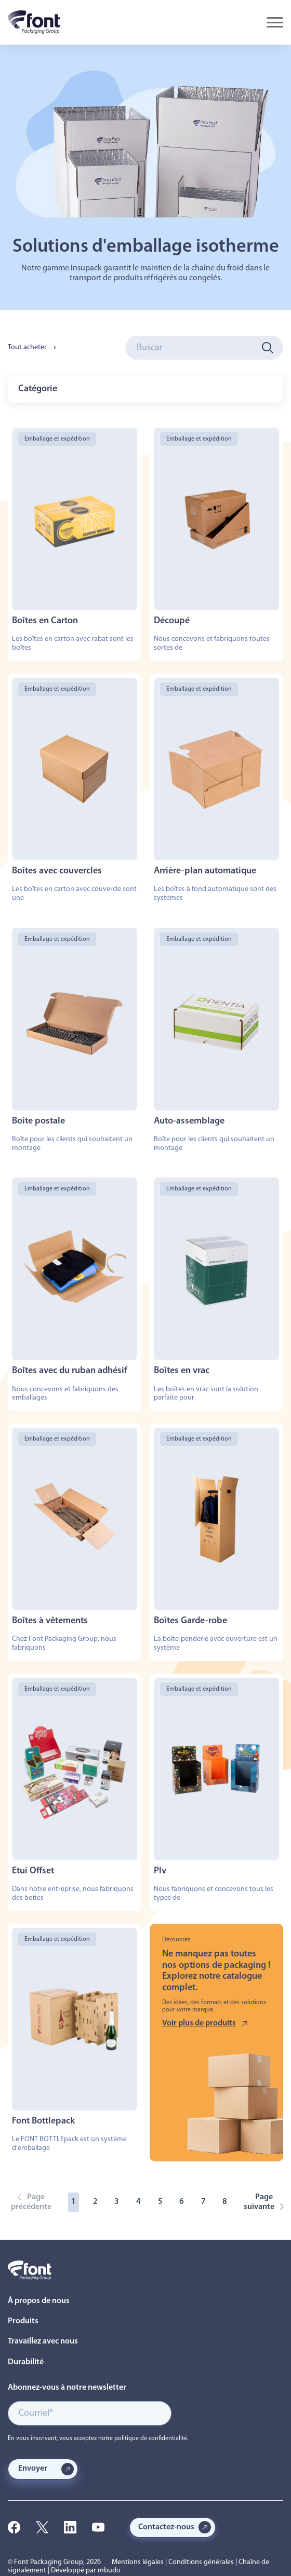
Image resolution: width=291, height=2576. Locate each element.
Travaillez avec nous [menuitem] (43, 2341)
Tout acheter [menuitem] (27, 347)
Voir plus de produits (199, 2023)
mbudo (109, 2570)
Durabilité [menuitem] (26, 2362)
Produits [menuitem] (23, 2321)
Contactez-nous (166, 2527)
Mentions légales (138, 2562)
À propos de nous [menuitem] (39, 2301)
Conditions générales (201, 2562)
